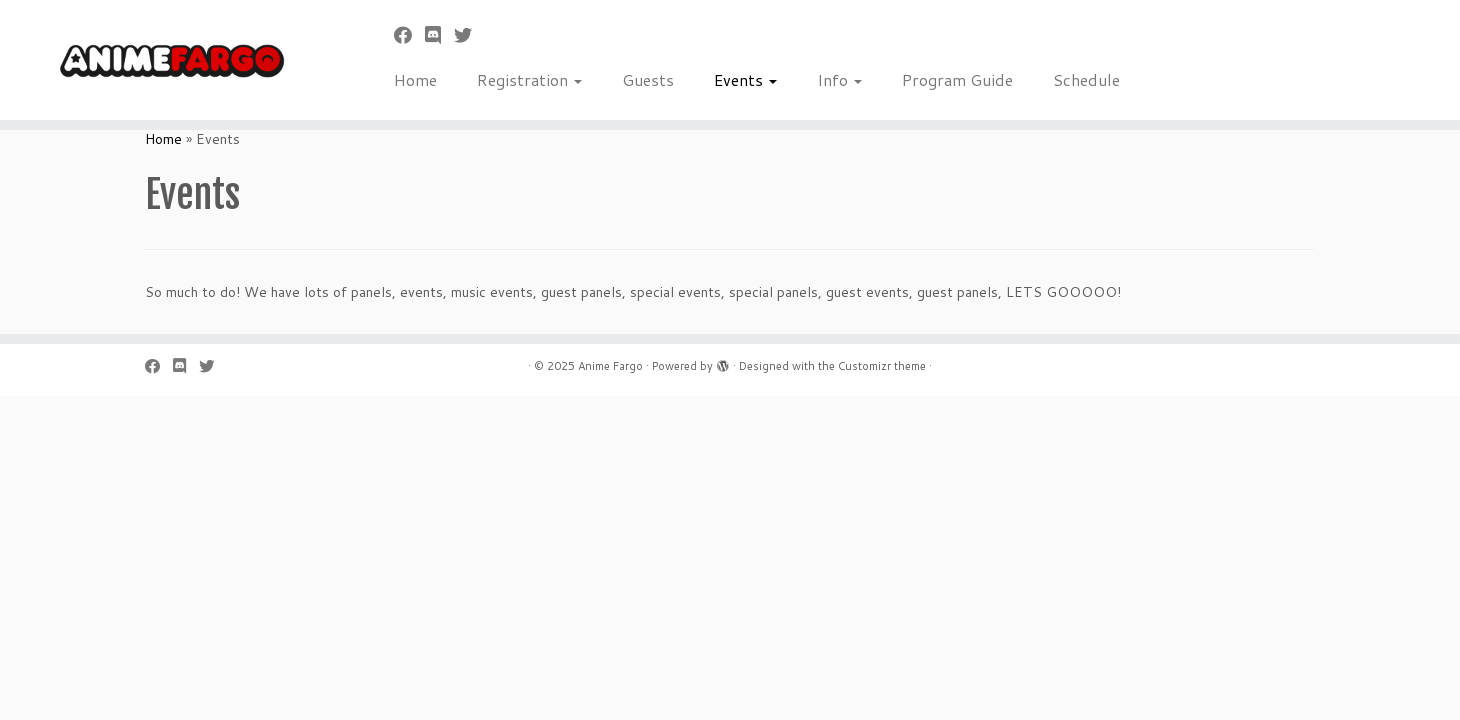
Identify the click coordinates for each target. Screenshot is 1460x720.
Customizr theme (882, 366)
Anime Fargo (610, 366)
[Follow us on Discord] (439, 35)
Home (415, 79)
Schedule (1086, 79)
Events (745, 79)
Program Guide (957, 79)
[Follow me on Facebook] (409, 35)
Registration (529, 79)
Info (839, 79)
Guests (648, 79)
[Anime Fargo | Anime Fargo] (168, 60)
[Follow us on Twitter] (469, 35)
